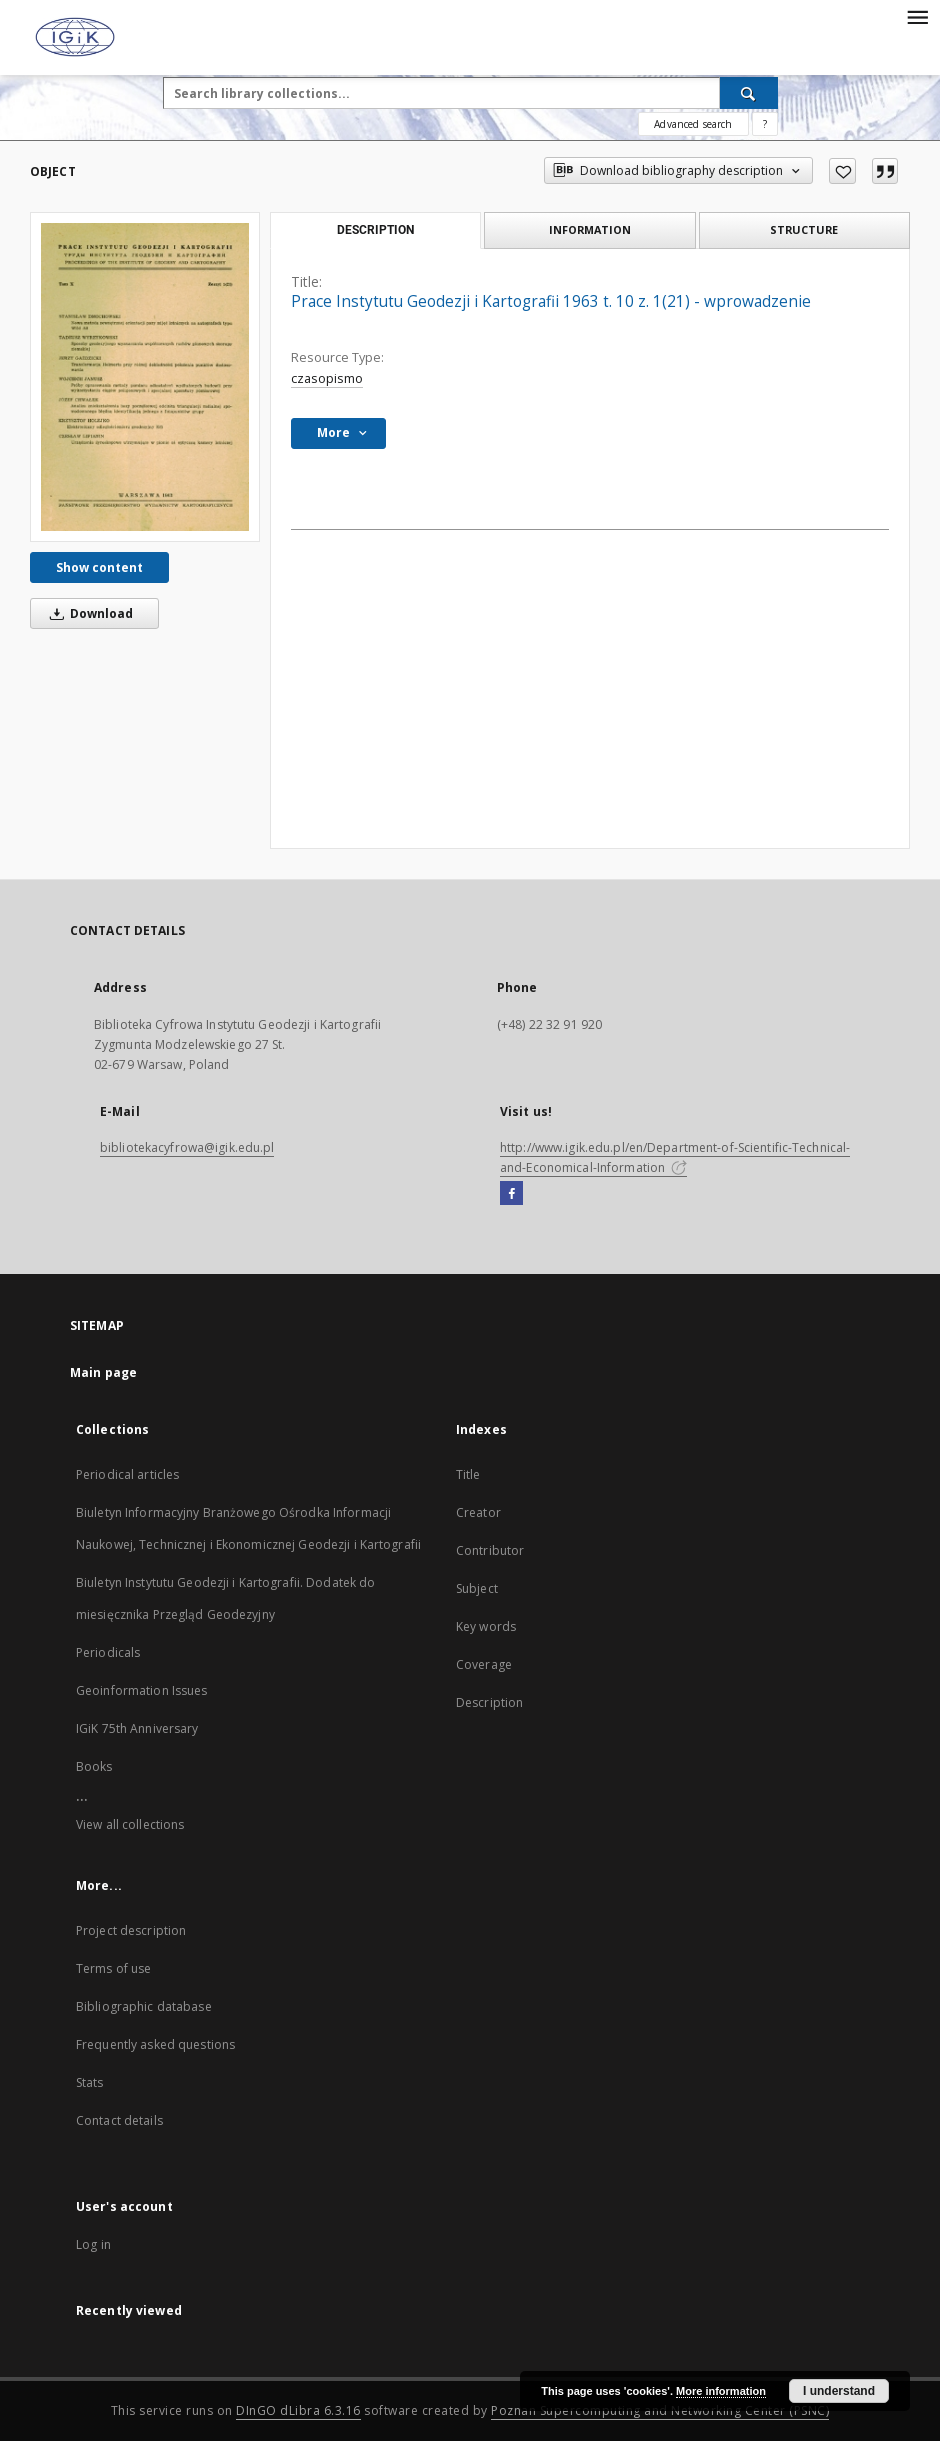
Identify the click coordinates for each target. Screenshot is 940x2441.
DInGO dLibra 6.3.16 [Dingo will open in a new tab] (298, 2410)
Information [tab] (590, 229)
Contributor (490, 1550)
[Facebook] (511, 1194)
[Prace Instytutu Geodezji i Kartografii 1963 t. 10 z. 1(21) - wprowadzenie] (145, 377)
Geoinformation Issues (142, 1690)
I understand (839, 2391)
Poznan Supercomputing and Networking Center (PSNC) (660, 2410)
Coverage (484, 1664)
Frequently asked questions (155, 2044)
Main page (103, 1372)
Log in (93, 2244)
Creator (478, 1512)
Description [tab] (375, 230)
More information (721, 2391)
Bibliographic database (144, 2006)
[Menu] (917, 16)
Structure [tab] (804, 229)
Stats (90, 2082)
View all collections (130, 1824)
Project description (131, 1930)
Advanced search (693, 124)
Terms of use (113, 1968)
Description (489, 1702)
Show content (99, 567)
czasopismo (327, 378)
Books (94, 1766)
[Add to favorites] (842, 171)
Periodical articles (127, 1474)
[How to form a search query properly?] (765, 124)
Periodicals (108, 1652)
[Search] (749, 93)
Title (468, 1474)
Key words (486, 1626)
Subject (477, 1588)
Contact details (119, 2120)
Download (88, 613)
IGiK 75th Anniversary (137, 1728)
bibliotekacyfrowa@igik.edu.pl (187, 1147)
